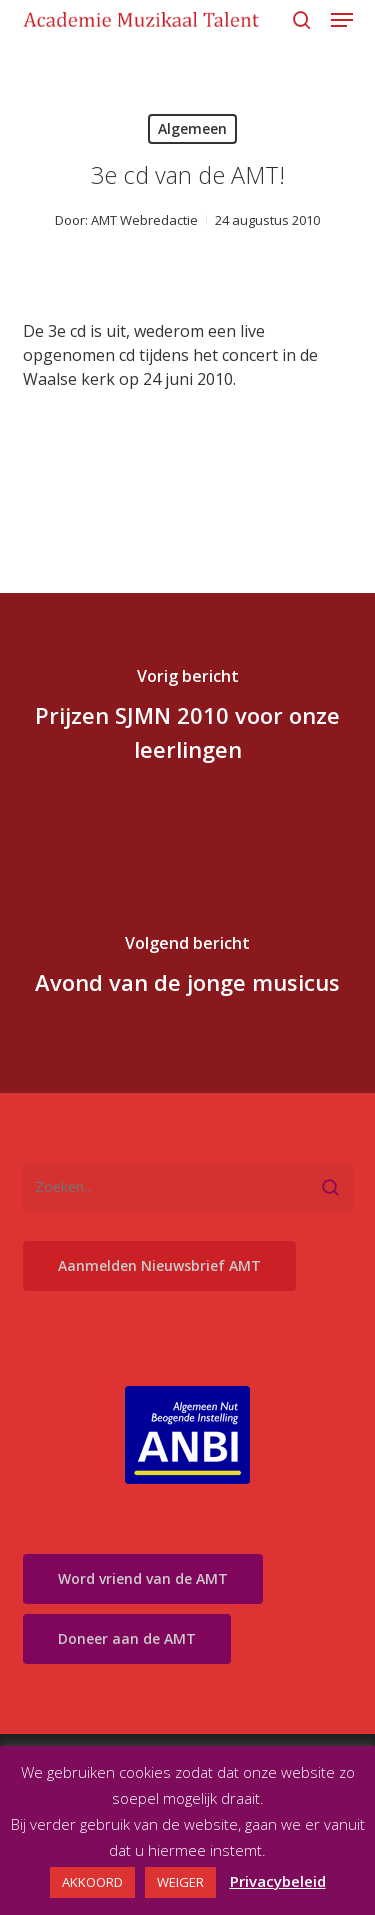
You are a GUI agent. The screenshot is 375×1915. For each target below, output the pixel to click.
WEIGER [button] (180, 1882)
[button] (342, 20)
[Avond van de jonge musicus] (187, 968)
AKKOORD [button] (92, 1882)
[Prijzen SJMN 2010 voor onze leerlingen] (187, 718)
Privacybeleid (278, 1881)
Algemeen (192, 128)
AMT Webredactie (144, 220)
